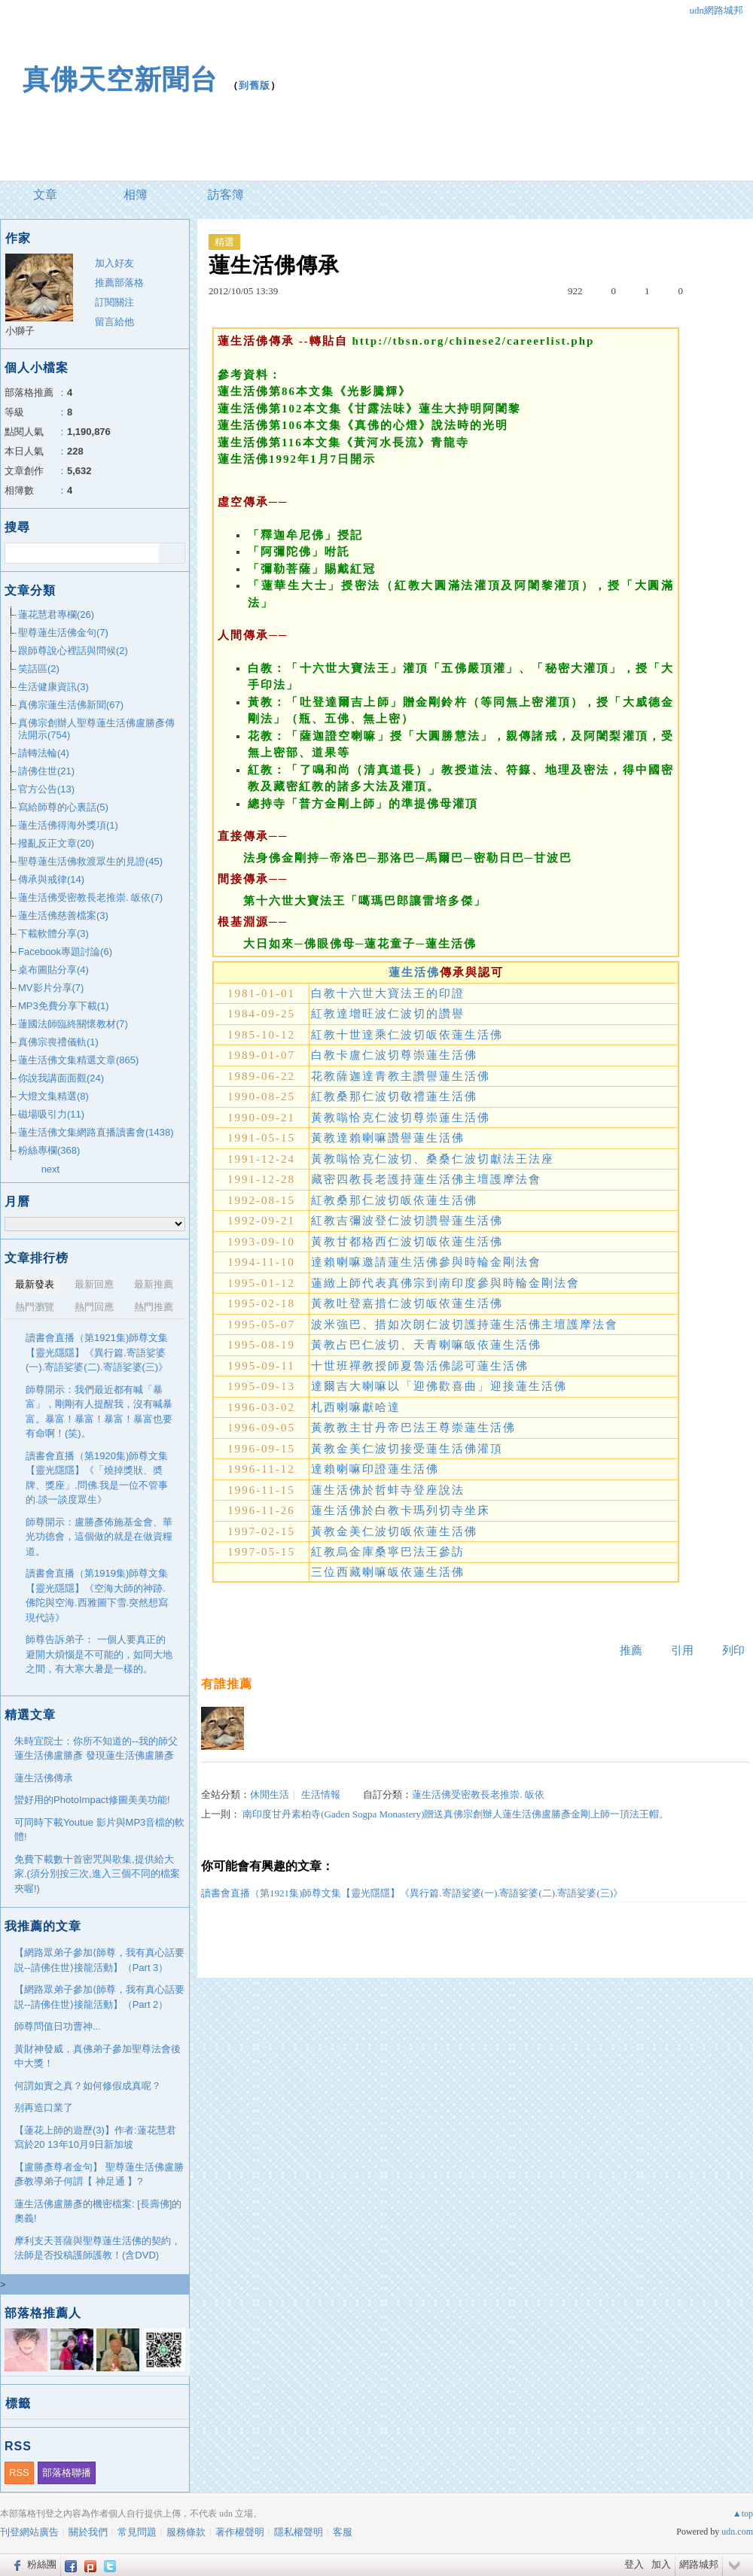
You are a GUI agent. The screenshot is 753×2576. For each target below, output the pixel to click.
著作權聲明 (239, 2532)
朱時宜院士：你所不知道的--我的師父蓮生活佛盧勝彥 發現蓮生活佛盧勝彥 (96, 1748)
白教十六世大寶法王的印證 (388, 993)
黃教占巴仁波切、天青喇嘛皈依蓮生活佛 (426, 1345)
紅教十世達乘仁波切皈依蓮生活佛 (407, 1035)
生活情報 (320, 1794)
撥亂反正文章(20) (56, 843)
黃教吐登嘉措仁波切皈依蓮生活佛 (407, 1303)
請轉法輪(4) (43, 753)
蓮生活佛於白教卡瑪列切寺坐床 (400, 1510)
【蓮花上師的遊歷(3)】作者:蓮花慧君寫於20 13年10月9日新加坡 (95, 2137)
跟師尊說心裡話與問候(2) (73, 650)
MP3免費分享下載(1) (63, 1005)
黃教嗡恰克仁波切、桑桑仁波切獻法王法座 (432, 1159)
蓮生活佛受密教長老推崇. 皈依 (478, 1794)
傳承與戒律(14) (51, 879)
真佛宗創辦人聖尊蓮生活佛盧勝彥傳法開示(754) (96, 729)
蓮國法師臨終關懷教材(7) (73, 1023)
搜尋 (172, 553)
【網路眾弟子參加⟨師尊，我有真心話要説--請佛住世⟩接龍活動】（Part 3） (99, 1960)
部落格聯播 (66, 2472)
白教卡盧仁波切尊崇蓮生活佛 (394, 1055)
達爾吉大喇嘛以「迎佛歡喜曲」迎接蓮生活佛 (439, 1386)
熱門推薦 (153, 1306)
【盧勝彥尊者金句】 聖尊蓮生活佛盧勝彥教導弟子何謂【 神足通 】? (99, 2174)
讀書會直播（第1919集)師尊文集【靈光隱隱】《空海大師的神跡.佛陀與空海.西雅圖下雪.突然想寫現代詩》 (97, 1595)
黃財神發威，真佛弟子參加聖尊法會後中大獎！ (97, 2056)
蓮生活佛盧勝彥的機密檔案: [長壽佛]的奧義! (97, 2211)
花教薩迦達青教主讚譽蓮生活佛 (400, 1076)
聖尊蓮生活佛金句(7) (63, 632)
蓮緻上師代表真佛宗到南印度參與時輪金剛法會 (445, 1283)
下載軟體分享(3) (53, 933)
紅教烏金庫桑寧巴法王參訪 (388, 1552)
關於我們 (88, 2532)
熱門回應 (94, 1306)
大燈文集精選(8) (53, 1096)
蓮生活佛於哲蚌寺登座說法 (388, 1490)
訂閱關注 (114, 302)
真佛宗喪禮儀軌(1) (58, 1042)
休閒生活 (269, 1794)
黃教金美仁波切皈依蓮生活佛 (394, 1531)
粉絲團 (41, 2564)
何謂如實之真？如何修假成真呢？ (87, 2085)
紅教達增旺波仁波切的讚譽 (388, 1014)
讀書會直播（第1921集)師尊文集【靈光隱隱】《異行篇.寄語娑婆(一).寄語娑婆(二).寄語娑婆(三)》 (412, 1893)
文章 (45, 194)
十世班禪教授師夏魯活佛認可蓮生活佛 (420, 1366)
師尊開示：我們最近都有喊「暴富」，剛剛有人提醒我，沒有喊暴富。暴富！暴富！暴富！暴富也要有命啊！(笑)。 (99, 1412)
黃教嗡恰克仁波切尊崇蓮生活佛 (400, 1118)
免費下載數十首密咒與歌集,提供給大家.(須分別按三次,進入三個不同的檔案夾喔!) (97, 1874)
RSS (19, 2472)
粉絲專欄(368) (49, 1150)
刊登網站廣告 (29, 2532)
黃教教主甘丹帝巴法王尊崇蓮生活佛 (413, 1428)
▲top (743, 2513)
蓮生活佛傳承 (43, 1778)
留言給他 (114, 321)
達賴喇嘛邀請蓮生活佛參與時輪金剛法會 (426, 1262)
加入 (661, 2564)
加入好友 (114, 263)
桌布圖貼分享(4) (53, 969)
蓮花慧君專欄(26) (56, 614)
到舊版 (254, 85)
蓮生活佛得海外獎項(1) (68, 825)
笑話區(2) (38, 668)
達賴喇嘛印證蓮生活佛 (375, 1469)
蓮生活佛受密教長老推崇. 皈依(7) (90, 897)
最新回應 (94, 1284)
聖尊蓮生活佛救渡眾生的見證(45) (90, 861)
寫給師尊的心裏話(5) (63, 807)
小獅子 (20, 330)
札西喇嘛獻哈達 (356, 1407)
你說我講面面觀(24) (61, 1078)
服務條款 (186, 2532)
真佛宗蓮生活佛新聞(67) (70, 704)
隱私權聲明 (298, 2532)
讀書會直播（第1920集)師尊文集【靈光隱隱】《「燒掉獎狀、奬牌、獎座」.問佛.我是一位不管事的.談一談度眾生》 (97, 1478)
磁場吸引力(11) (51, 1114)
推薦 (631, 1650)
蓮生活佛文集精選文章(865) (78, 1060)
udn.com (737, 2531)
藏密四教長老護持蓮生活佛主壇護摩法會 (426, 1179)
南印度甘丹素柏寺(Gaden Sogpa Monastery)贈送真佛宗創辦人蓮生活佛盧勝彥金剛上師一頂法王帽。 (455, 1814)
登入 (634, 2564)
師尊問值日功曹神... (57, 2026)
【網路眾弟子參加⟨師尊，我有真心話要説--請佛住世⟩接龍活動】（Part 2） (99, 1997)
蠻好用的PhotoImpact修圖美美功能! (92, 1799)
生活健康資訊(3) (53, 686)
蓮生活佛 (414, 972)
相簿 (135, 194)
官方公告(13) (46, 789)
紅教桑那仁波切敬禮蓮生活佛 (394, 1096)
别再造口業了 (43, 2107)
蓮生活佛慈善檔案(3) (63, 915)
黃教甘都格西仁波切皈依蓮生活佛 (407, 1242)
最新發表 (34, 1284)
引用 (682, 1650)
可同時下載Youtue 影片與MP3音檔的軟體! (99, 1830)
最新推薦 (153, 1284)
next (50, 1169)
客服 (342, 2532)
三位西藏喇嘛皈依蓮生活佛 (388, 1572)
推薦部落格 (119, 282)
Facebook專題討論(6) (65, 951)
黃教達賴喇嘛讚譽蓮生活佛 (388, 1138)
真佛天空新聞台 (120, 79)
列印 (733, 1650)
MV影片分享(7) (51, 987)
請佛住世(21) (46, 771)
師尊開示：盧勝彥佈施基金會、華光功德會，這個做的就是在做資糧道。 (99, 1536)
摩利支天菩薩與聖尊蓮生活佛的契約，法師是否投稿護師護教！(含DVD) (97, 2248)
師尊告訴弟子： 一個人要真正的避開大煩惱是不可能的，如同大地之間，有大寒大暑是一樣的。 (99, 1654)
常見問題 (137, 2532)
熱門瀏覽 (34, 1306)
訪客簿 (226, 194)
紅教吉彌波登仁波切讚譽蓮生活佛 (407, 1221)
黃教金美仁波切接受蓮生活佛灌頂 (407, 1449)
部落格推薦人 (43, 2313)
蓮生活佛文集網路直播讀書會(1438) (96, 1132)
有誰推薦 (226, 1683)
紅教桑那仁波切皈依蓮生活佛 (394, 1200)
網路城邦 (698, 2564)
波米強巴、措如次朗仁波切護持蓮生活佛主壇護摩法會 (464, 1324)
